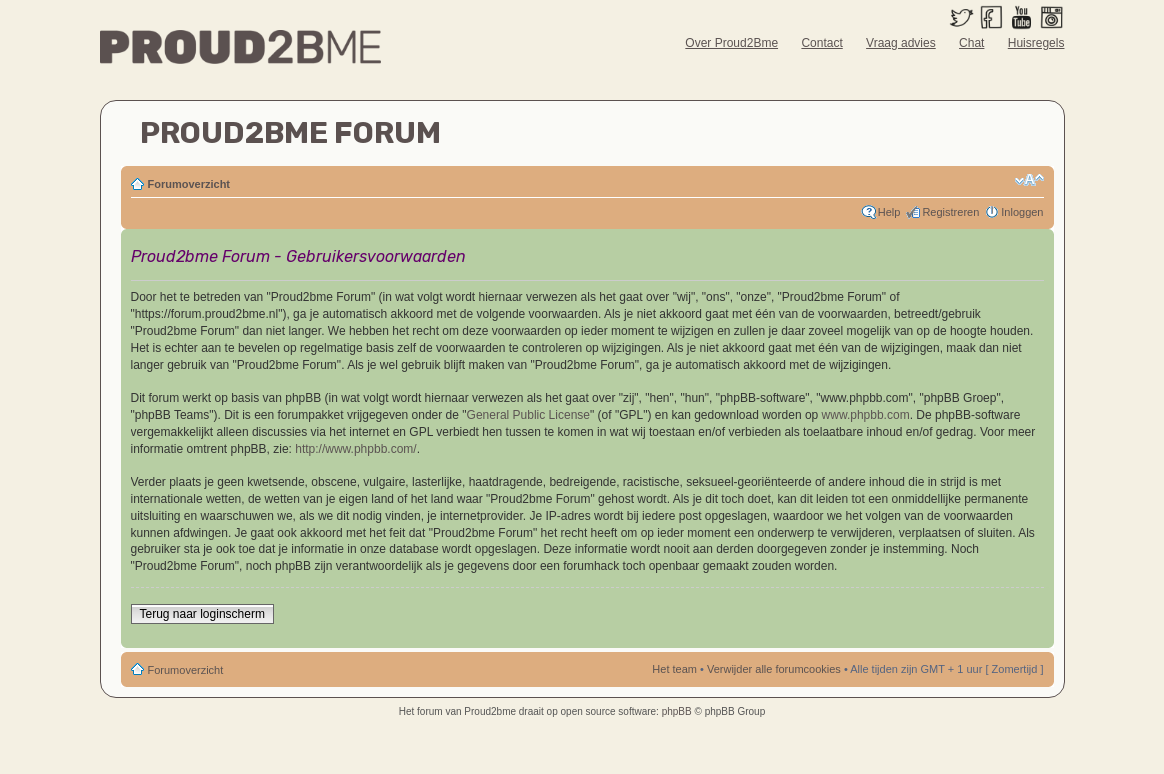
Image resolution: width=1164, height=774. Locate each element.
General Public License (528, 415)
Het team (674, 669)
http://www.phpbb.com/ (355, 449)
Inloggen (1022, 212)
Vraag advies (901, 43)
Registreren (950, 212)
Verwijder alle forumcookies (774, 669)
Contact (821, 43)
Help (889, 212)
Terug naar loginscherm (202, 614)
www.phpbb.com (866, 415)
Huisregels (1036, 43)
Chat (971, 43)
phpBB (677, 711)
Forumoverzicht (189, 184)
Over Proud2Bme (731, 43)
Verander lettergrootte (1029, 180)
